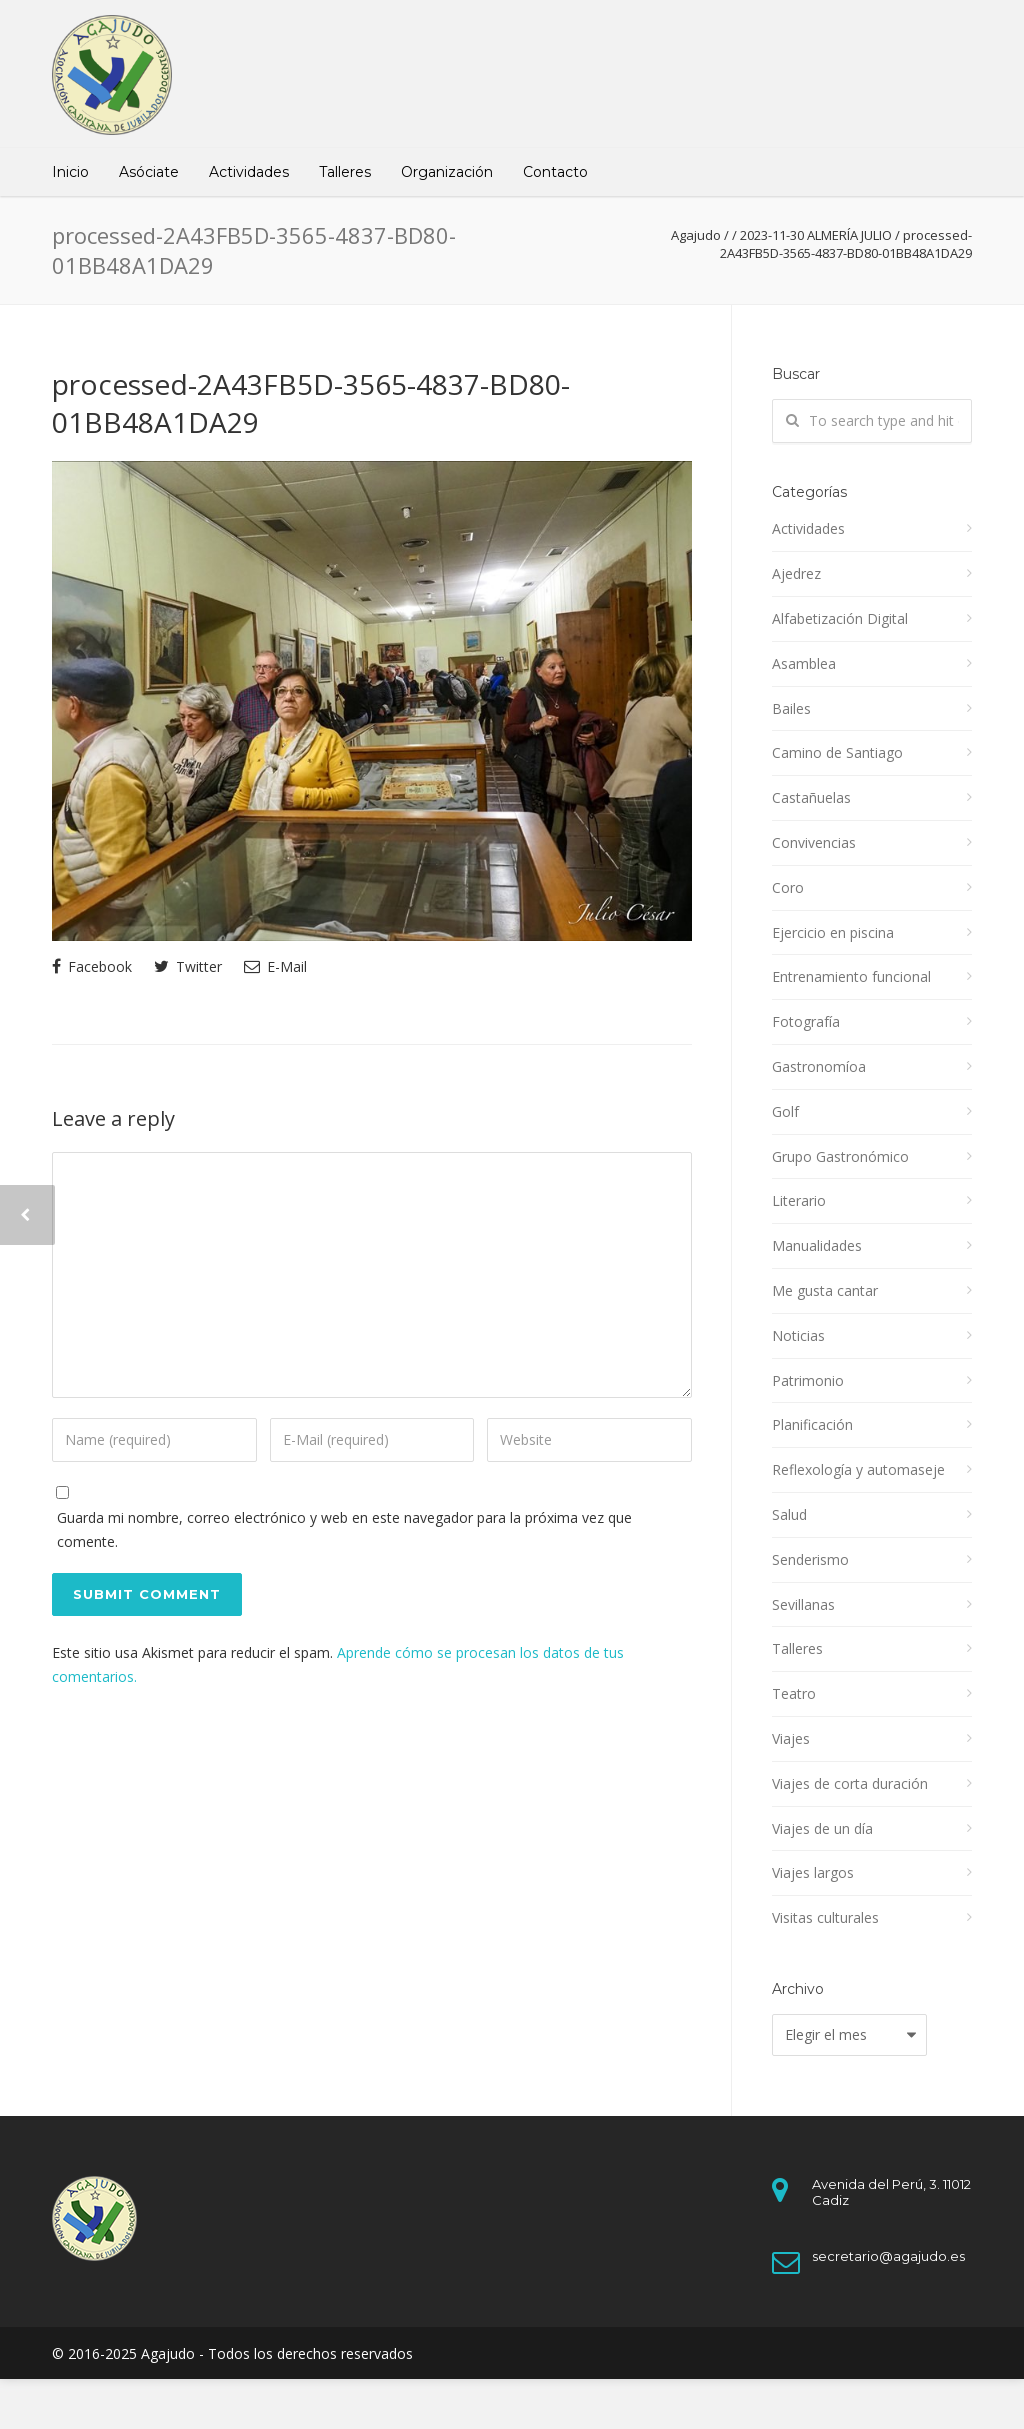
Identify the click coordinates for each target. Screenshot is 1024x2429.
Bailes (791, 708)
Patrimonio (808, 1380)
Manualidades (817, 1245)
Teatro (794, 1693)
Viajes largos (813, 1872)
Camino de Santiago (837, 752)
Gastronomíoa (819, 1066)
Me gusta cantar (825, 1290)
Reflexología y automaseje (858, 1469)
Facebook (92, 966)
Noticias (798, 1335)
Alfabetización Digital (840, 618)
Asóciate (149, 172)
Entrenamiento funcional (851, 976)
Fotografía (806, 1021)
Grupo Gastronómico (840, 1156)
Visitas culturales (825, 1917)
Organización (447, 172)
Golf (785, 1111)
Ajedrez (796, 573)
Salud (789, 1514)
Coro (788, 887)
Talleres (345, 172)
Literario (799, 1200)
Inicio (70, 172)
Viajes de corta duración (850, 1783)
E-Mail (275, 966)
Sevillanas (803, 1604)
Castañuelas (811, 797)
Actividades (249, 172)
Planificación (812, 1424)
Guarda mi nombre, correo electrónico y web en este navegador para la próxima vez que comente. (344, 1529)
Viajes (791, 1738)
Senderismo (810, 1559)
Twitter (188, 966)
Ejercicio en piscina (833, 932)
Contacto (555, 172)
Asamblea (804, 663)
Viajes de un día (822, 1828)
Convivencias (814, 842)
